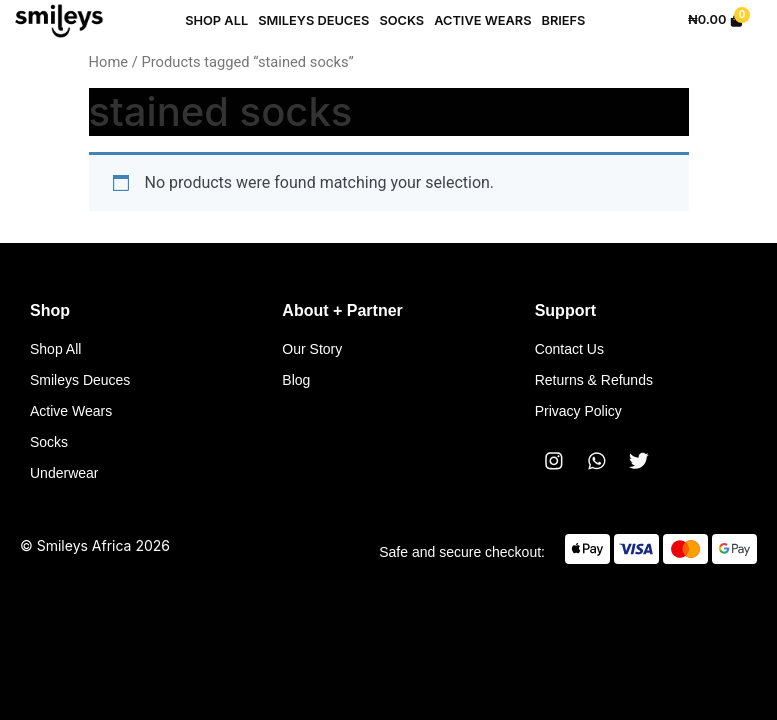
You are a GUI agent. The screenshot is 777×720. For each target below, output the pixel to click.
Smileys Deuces (313, 20)
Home (109, 62)
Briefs (563, 20)
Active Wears (482, 20)
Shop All (216, 20)
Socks (401, 20)
